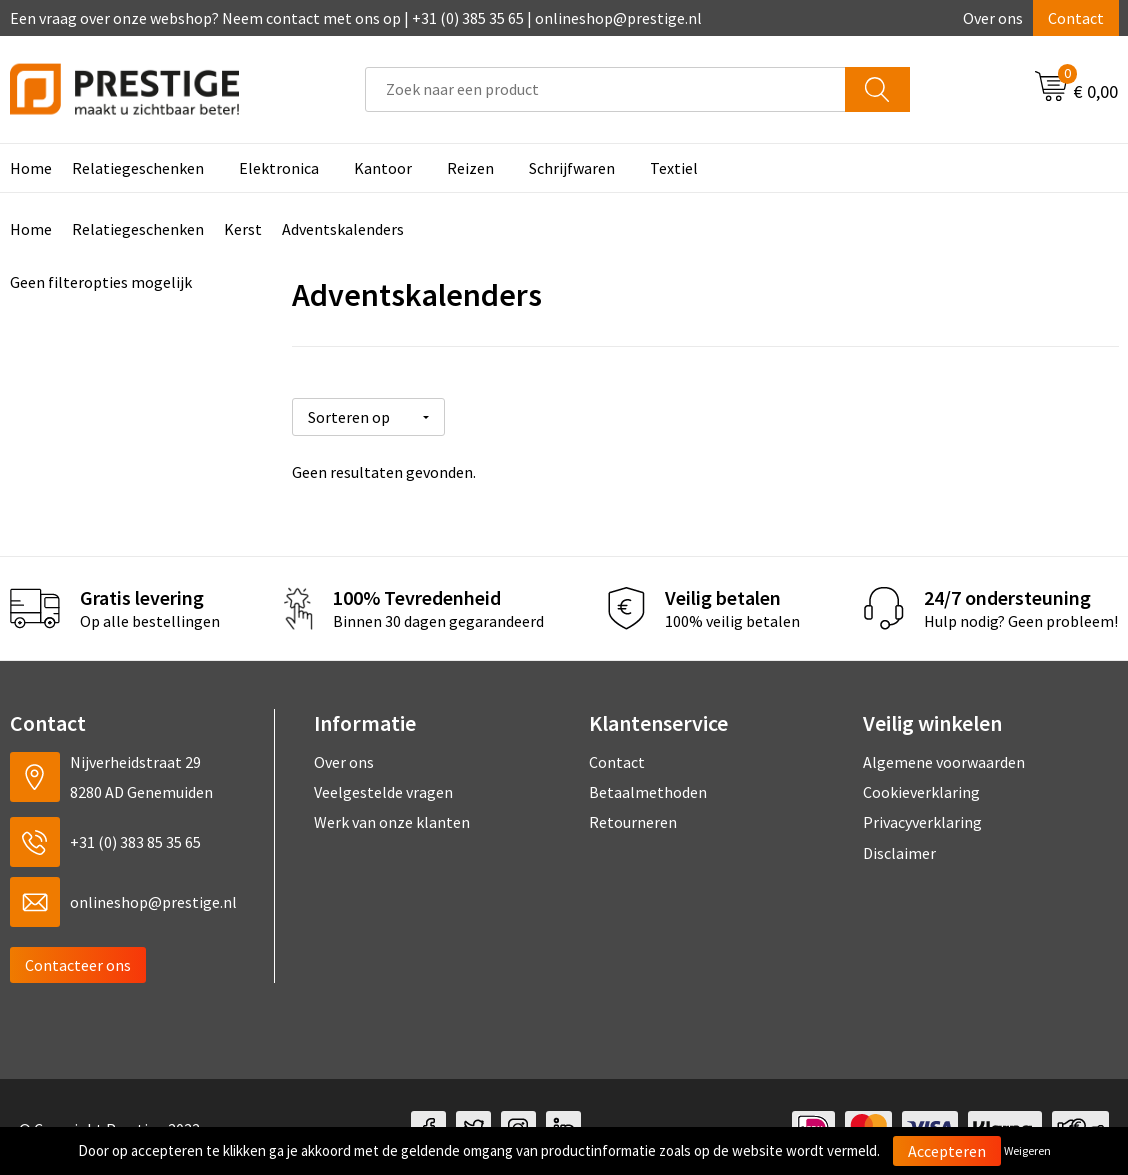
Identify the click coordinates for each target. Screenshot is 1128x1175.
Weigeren (1027, 1150)
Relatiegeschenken (138, 168)
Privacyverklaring (922, 819)
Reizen (470, 168)
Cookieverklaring (921, 789)
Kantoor (383, 168)
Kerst (243, 229)
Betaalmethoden (648, 789)
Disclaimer (899, 850)
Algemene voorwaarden (944, 758)
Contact (1076, 18)
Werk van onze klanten (392, 819)
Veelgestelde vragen (383, 789)
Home (31, 229)
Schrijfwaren (572, 168)
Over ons (993, 18)
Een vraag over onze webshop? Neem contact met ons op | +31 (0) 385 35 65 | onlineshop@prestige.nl (356, 18)
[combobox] (605, 89)
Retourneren (633, 819)
